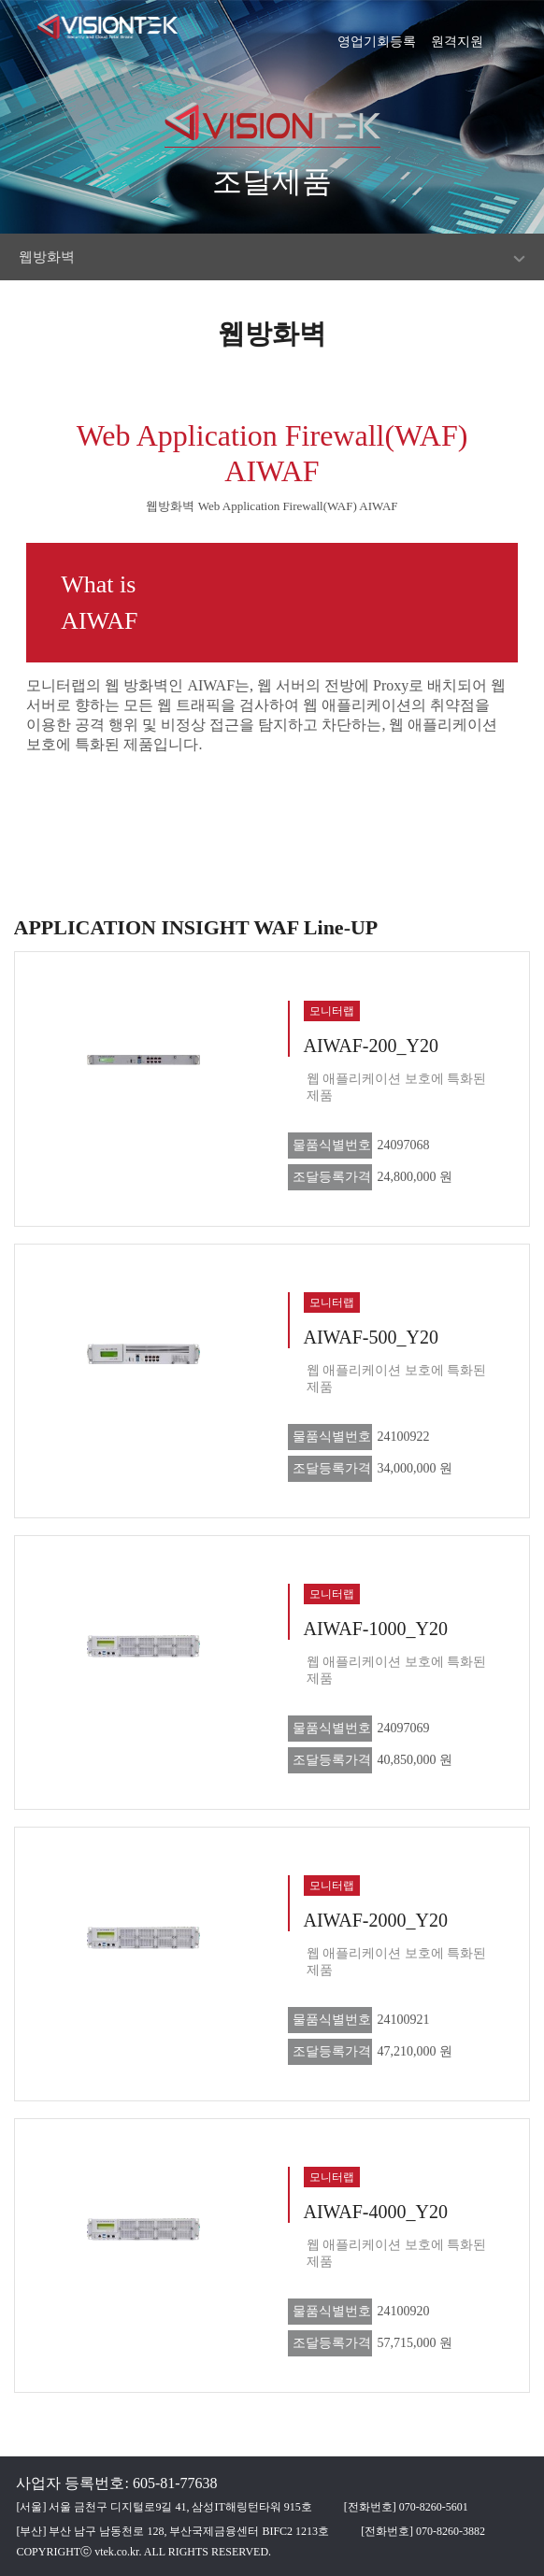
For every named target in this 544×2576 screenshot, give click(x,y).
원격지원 (457, 35)
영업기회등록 (376, 35)
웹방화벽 (47, 256)
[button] (520, 32)
